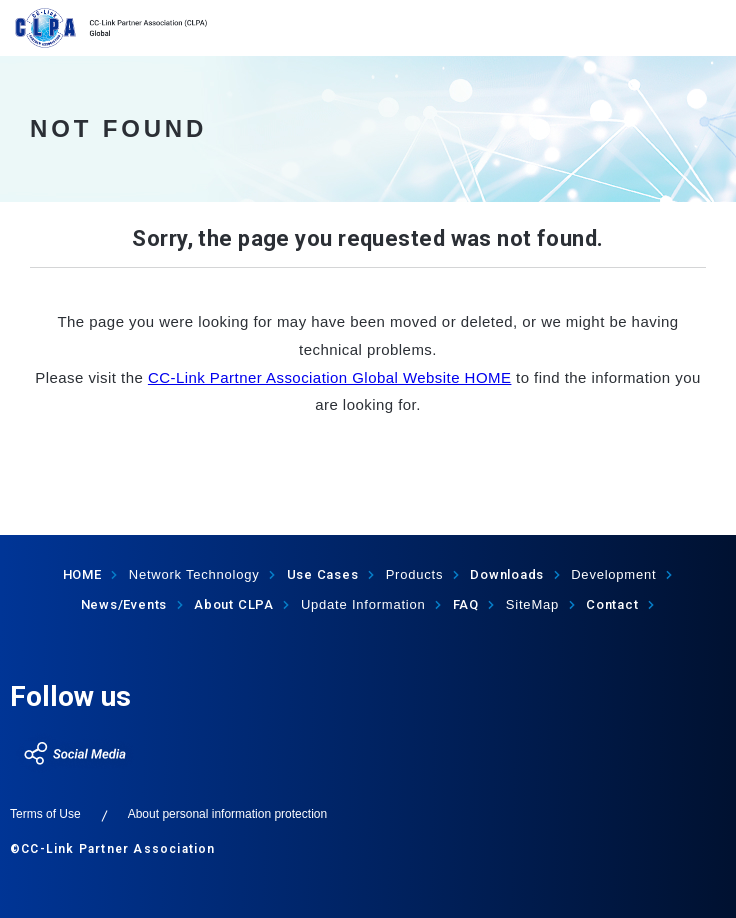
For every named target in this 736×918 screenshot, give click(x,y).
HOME (82, 574)
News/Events (124, 604)
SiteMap (532, 604)
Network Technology (194, 574)
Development (613, 574)
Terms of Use (45, 814)
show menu (709, 28)
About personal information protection (227, 814)
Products (415, 574)
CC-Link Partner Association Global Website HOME (330, 377)
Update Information (363, 604)
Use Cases (323, 574)
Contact (612, 604)
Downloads (507, 574)
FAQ (466, 604)
